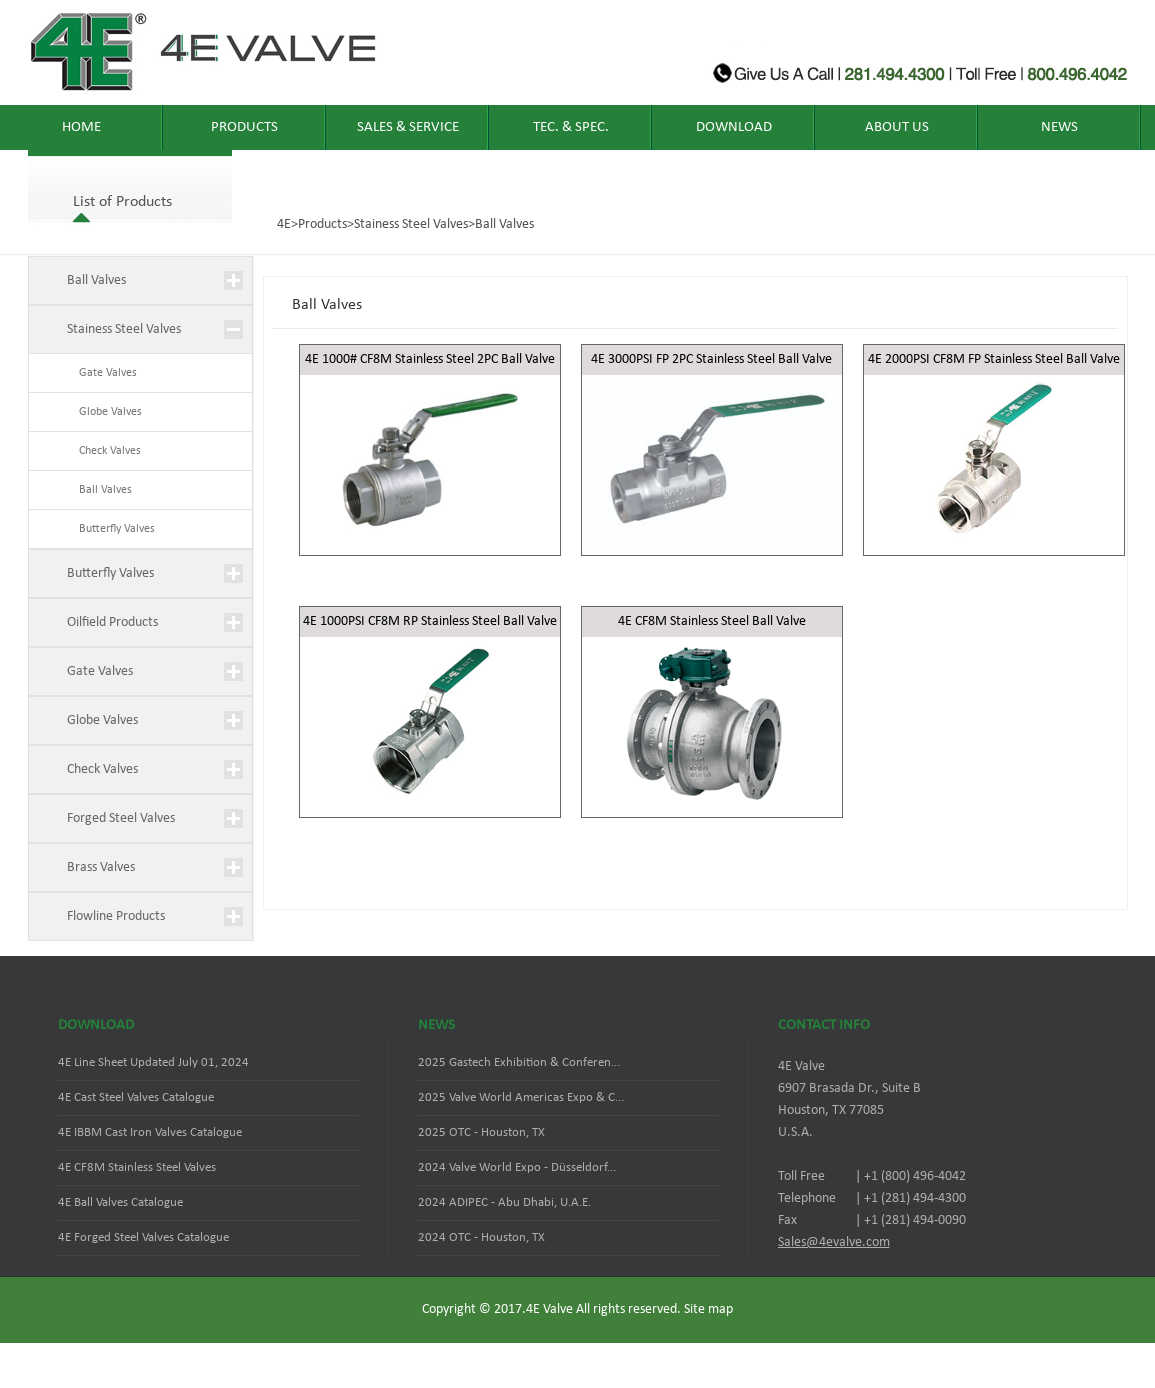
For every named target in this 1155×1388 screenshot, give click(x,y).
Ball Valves (504, 224)
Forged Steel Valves (121, 818)
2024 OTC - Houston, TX (481, 1237)
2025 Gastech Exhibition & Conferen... (519, 1062)
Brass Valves (101, 867)
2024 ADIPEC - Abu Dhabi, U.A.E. (504, 1202)
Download (734, 127)
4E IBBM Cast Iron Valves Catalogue (150, 1132)
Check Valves (104, 451)
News (1059, 127)
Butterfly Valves (111, 529)
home (81, 127)
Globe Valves (104, 412)
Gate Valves (102, 373)
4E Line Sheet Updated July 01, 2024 (153, 1062)
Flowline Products (116, 916)
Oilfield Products (112, 622)
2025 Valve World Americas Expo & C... (521, 1097)
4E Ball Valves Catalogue (120, 1202)
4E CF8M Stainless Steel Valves (137, 1167)
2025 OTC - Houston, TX (481, 1132)
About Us (897, 127)
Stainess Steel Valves (411, 224)
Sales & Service (408, 127)
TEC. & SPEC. (571, 127)
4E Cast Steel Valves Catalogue (136, 1097)
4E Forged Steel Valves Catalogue (143, 1237)
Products (244, 127)
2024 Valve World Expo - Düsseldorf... (517, 1167)
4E (284, 224)
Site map (708, 1309)
